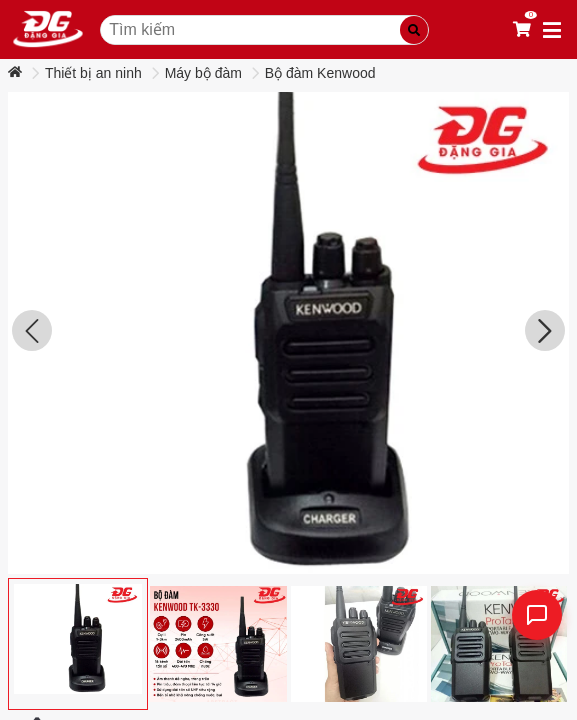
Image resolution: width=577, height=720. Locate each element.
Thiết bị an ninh (93, 73)
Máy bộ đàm (203, 73)
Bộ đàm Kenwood (320, 73)
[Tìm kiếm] (414, 30)
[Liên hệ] (537, 615)
